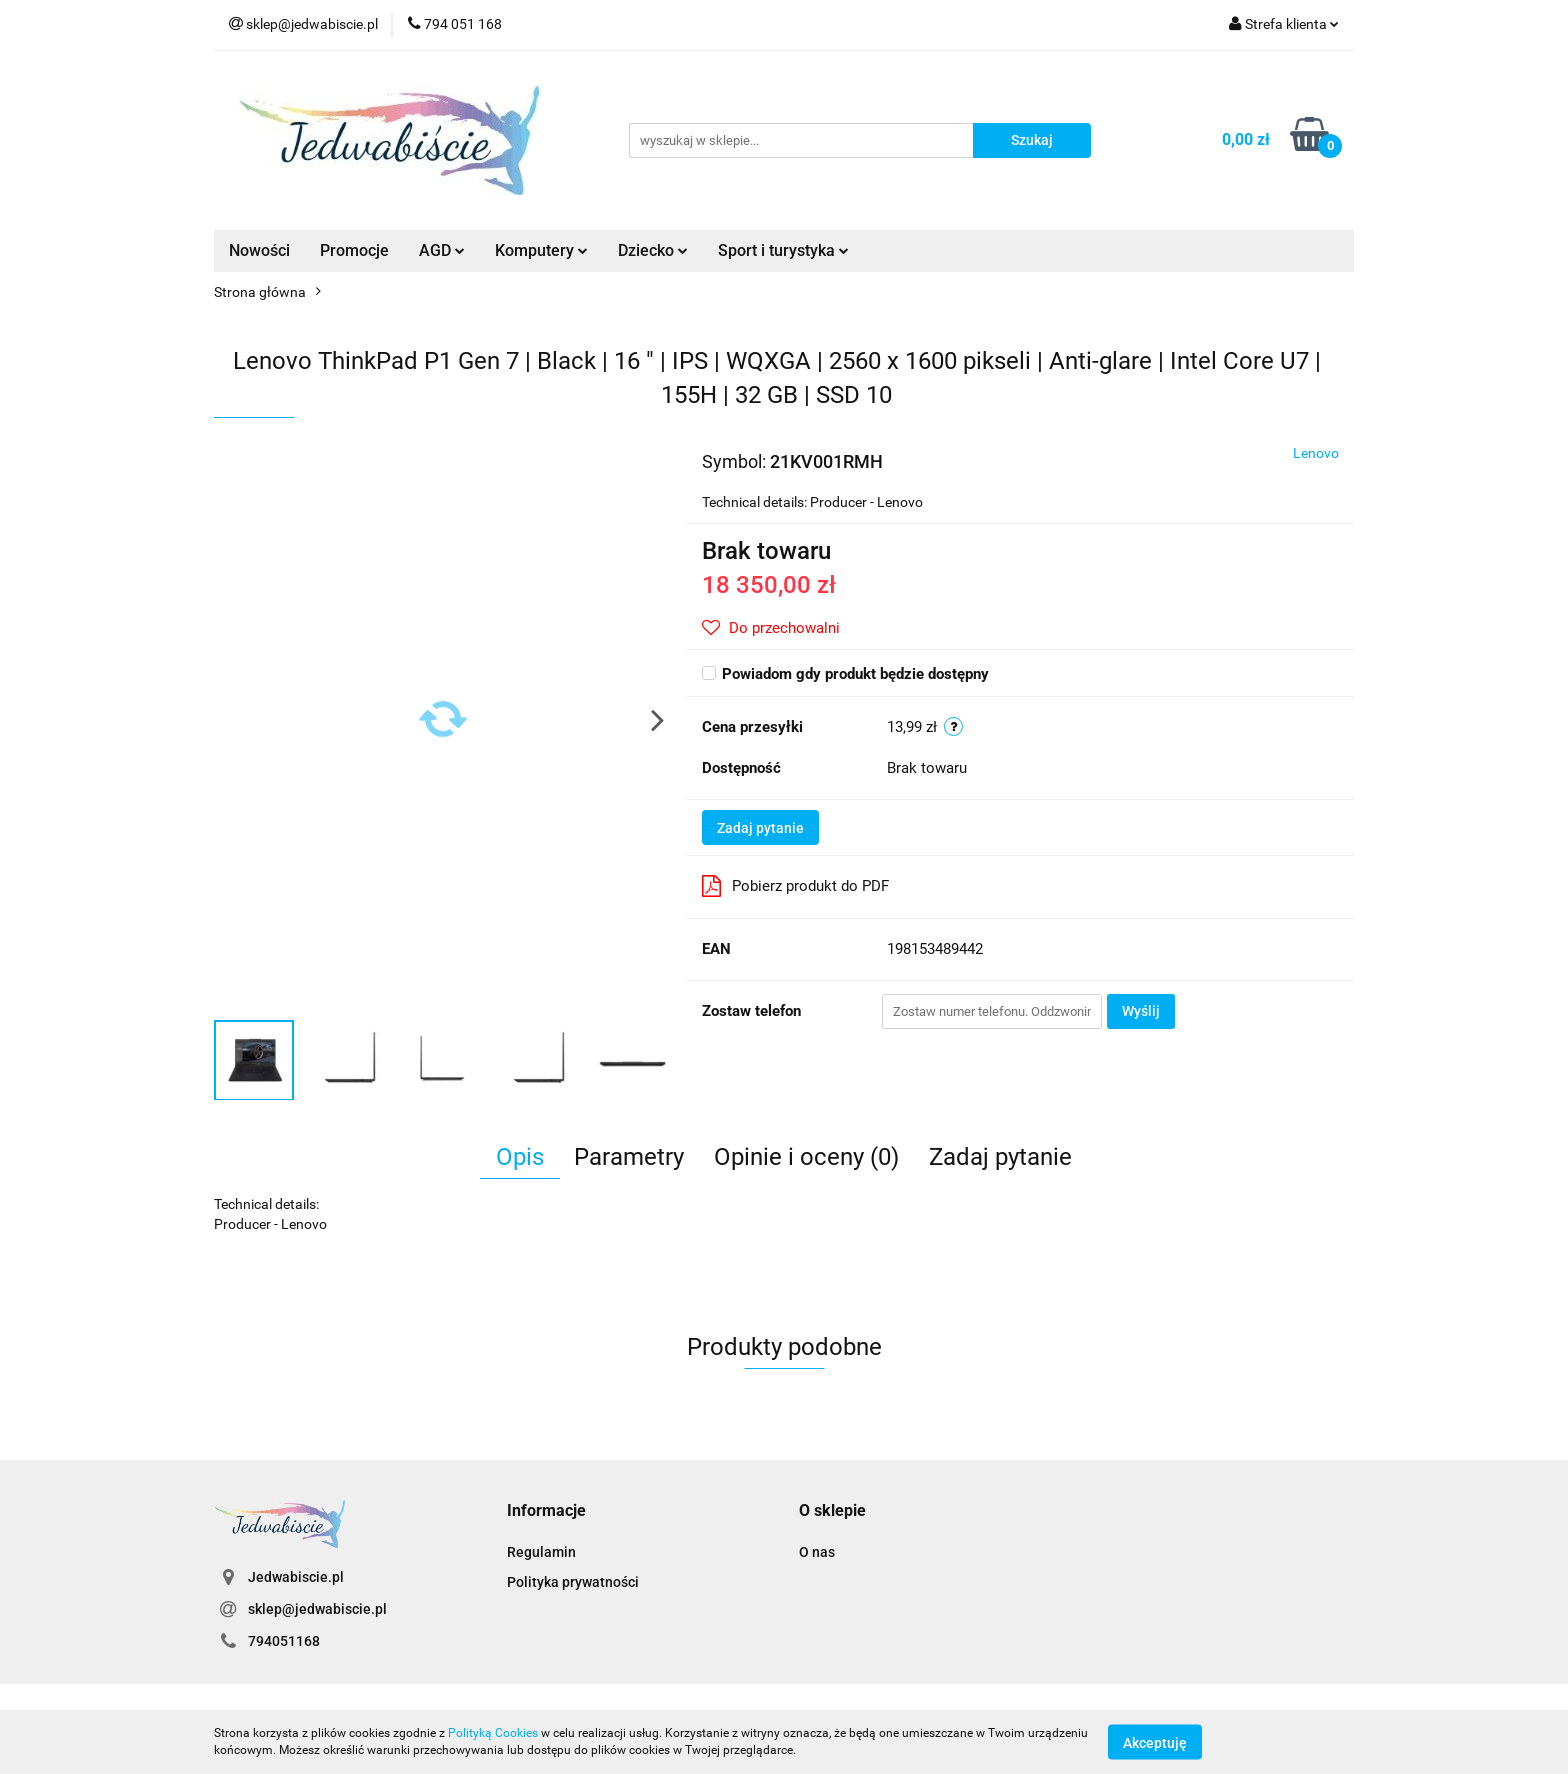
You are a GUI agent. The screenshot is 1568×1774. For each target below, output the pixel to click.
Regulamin (541, 1552)
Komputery (541, 250)
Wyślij (1141, 1011)
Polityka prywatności (573, 1582)
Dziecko (653, 250)
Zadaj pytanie (760, 828)
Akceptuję (1155, 1742)
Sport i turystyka (783, 250)
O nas (817, 1552)
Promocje (354, 250)
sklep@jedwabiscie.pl (317, 1609)
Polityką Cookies (493, 1733)
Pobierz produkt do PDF (795, 886)
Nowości (259, 250)
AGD (442, 250)
